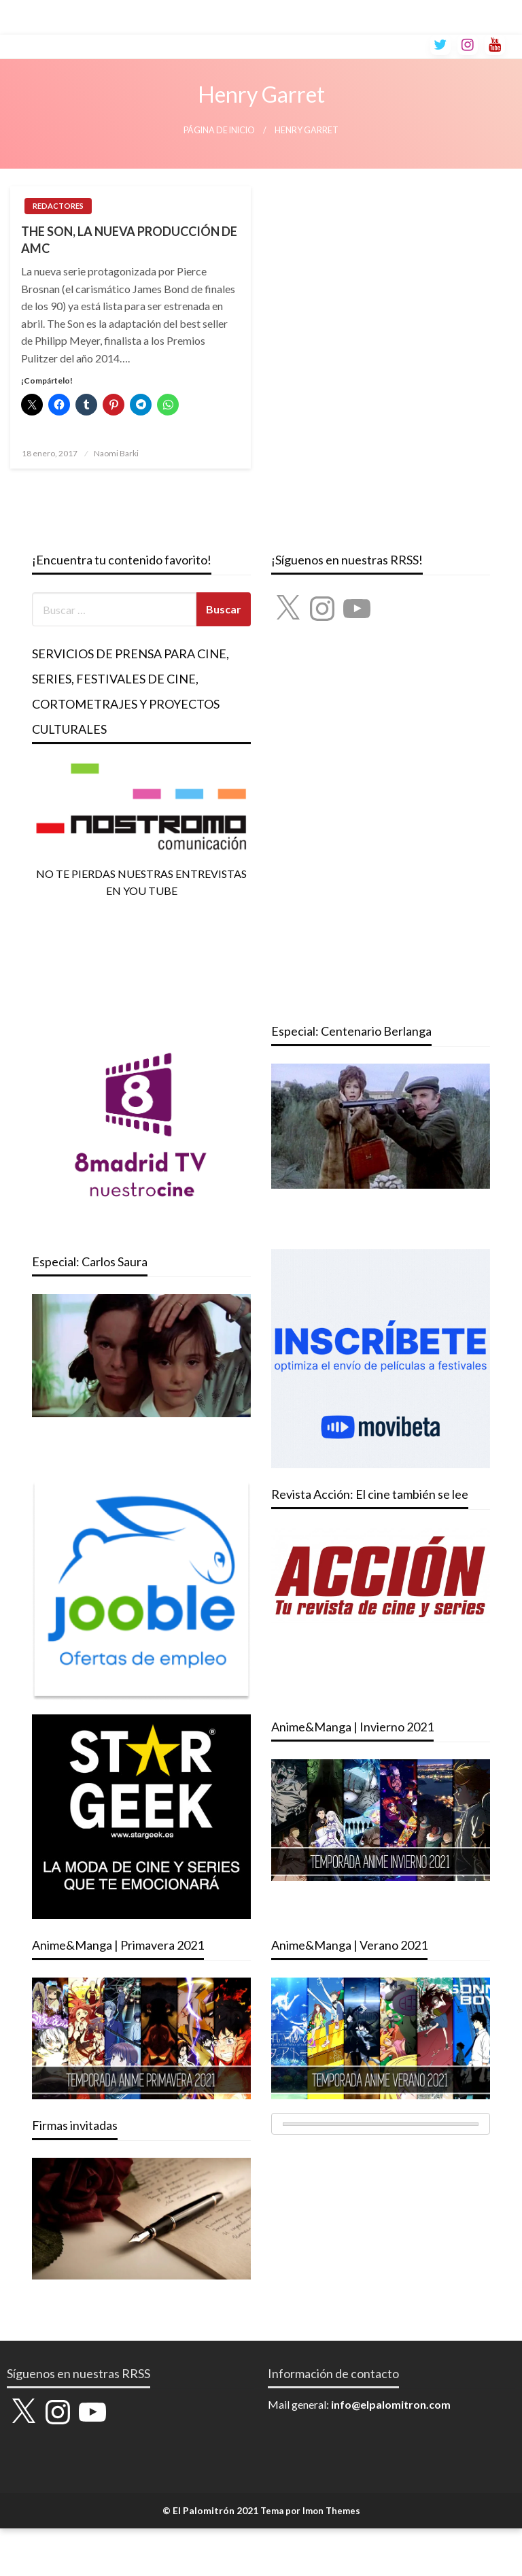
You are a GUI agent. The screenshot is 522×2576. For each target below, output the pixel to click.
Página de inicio (219, 130)
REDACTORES (58, 205)
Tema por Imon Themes (310, 2510)
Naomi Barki (116, 453)
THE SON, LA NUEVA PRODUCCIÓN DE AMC (129, 240)
